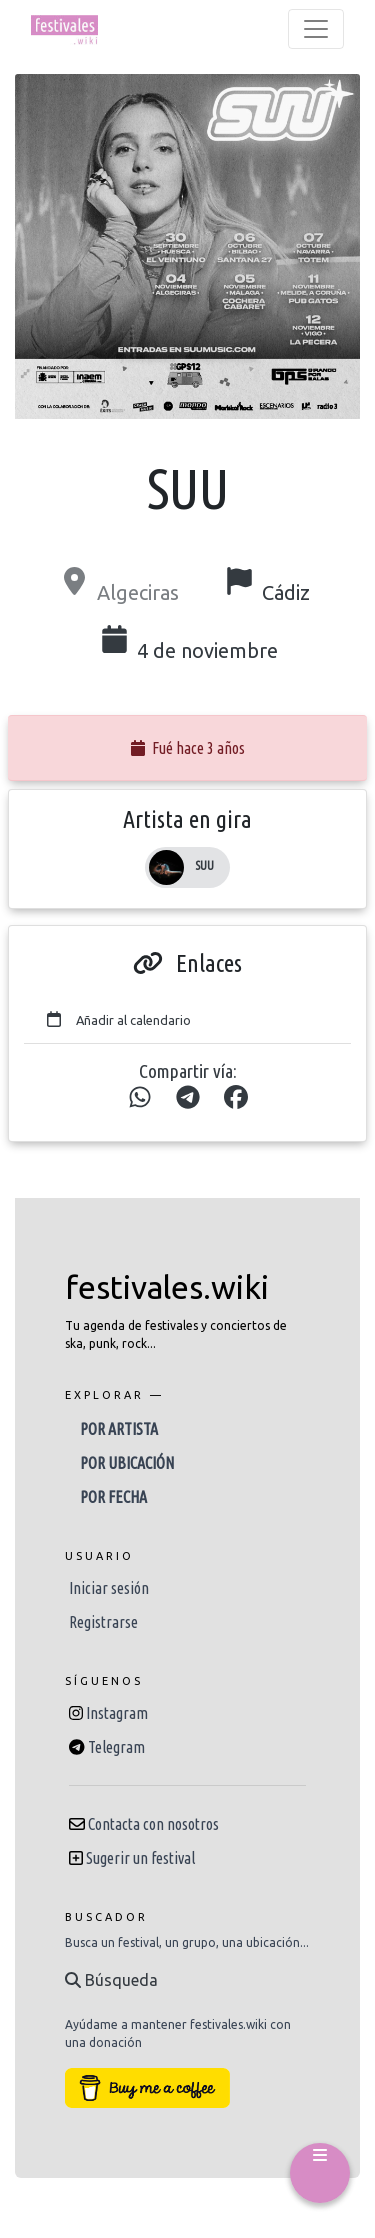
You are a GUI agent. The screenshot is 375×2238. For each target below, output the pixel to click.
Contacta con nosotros (153, 1824)
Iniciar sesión (109, 1588)
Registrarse (103, 1622)
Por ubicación (127, 1463)
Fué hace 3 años (188, 748)
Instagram (117, 1713)
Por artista (119, 1429)
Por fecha (113, 1497)
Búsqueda (111, 1980)
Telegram (116, 1747)
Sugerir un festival (140, 1858)
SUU (204, 865)
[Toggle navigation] (316, 29)
